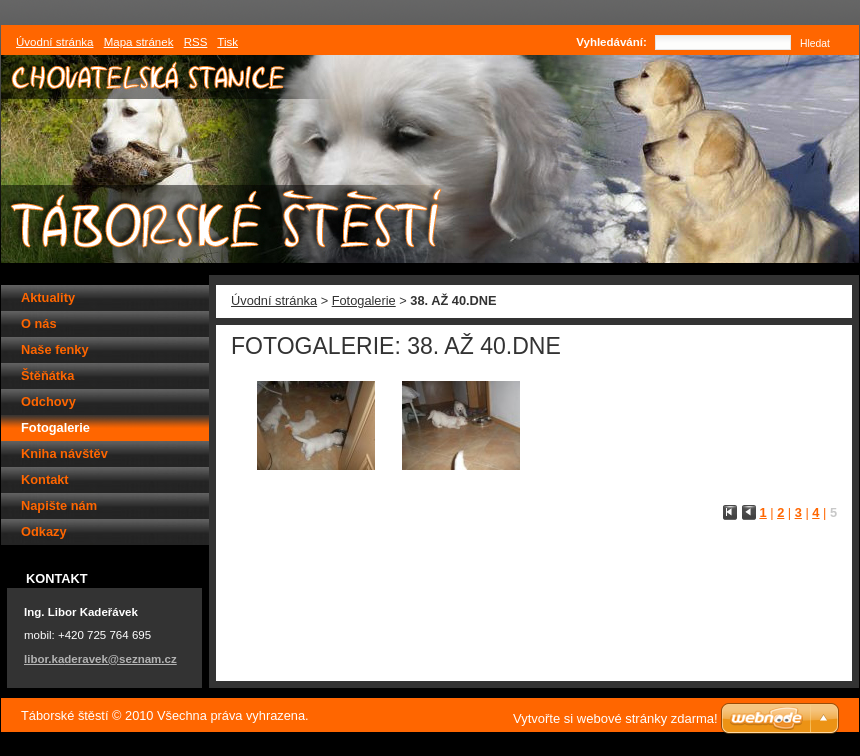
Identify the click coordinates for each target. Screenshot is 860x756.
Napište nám (59, 505)
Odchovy (48, 401)
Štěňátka (47, 375)
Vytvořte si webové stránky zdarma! (615, 718)
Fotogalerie (364, 300)
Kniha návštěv (64, 453)
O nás (39, 323)
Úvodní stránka (274, 300)
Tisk (227, 42)
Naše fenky (55, 349)
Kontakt (45, 479)
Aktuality (48, 297)
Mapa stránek (139, 42)
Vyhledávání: (611, 42)
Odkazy (44, 531)
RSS (196, 42)
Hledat (815, 43)
